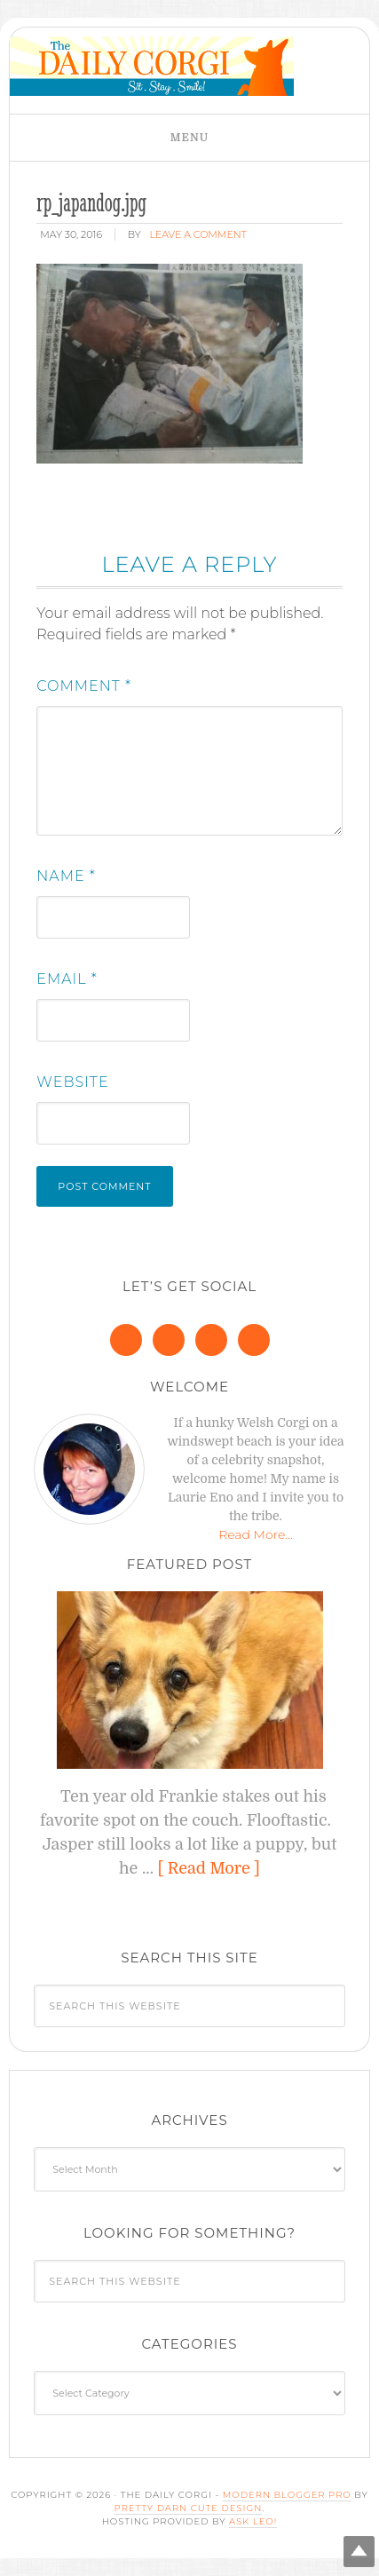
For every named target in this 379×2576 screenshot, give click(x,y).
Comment (83, 686)
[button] (189, 138)
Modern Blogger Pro (287, 2495)
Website (72, 1082)
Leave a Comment (197, 234)
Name (65, 876)
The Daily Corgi (152, 66)
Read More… (255, 1534)
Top (359, 2551)
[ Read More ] (209, 1868)
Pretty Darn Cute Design (188, 2508)
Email (67, 979)
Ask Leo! (253, 2521)
